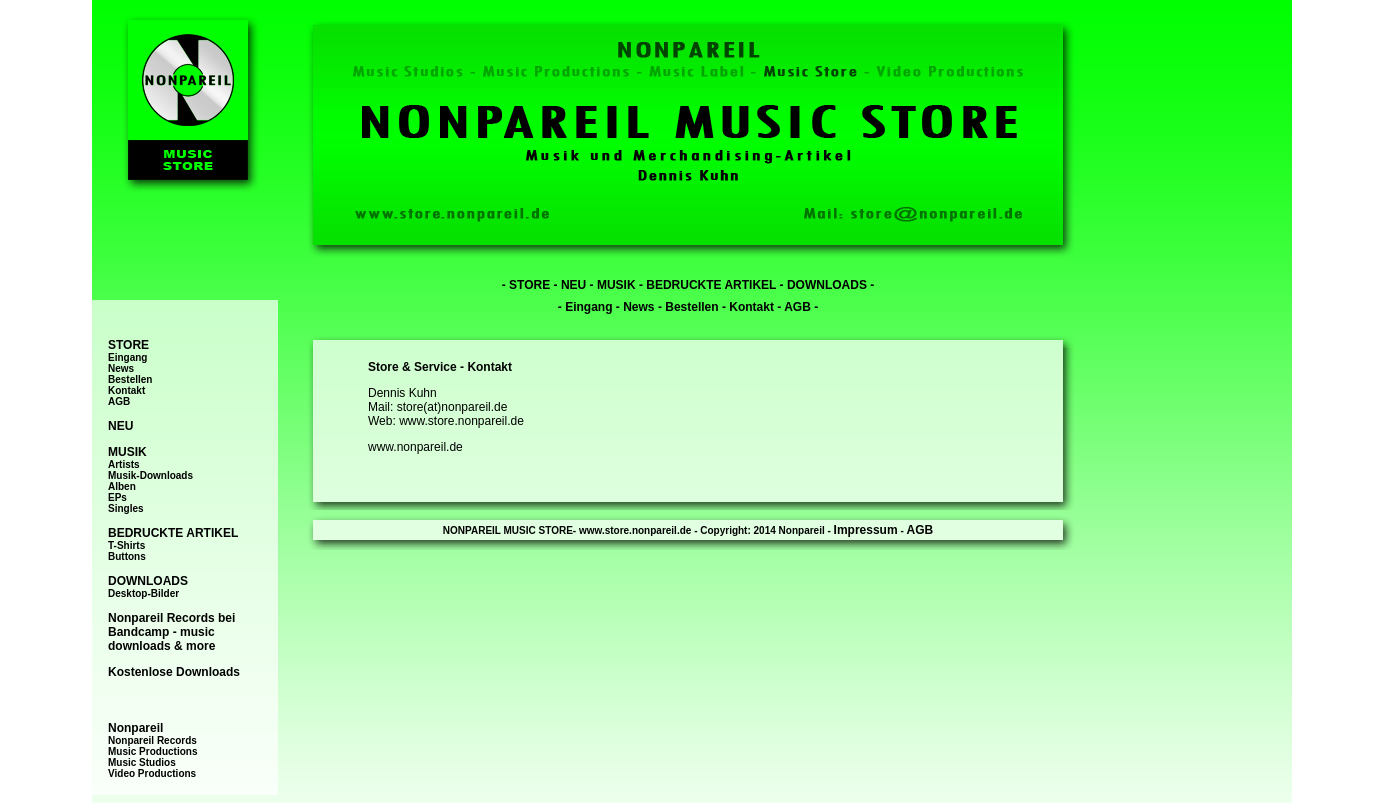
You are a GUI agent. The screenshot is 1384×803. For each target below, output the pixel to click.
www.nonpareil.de (415, 447)
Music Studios (142, 762)
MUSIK (616, 285)
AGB (119, 401)
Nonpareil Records (152, 740)
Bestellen (130, 379)
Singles (126, 508)
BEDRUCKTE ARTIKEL (711, 285)
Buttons (127, 556)
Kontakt (126, 390)
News (121, 368)
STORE (529, 285)
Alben (122, 486)
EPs (117, 497)
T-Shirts (126, 545)
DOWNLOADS (827, 285)
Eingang (127, 357)
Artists (124, 464)
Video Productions (152, 773)
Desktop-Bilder (143, 593)
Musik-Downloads (150, 475)
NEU (573, 285)
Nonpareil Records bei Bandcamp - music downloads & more (171, 632)
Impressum (866, 530)
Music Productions (152, 751)
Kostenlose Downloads (174, 672)
